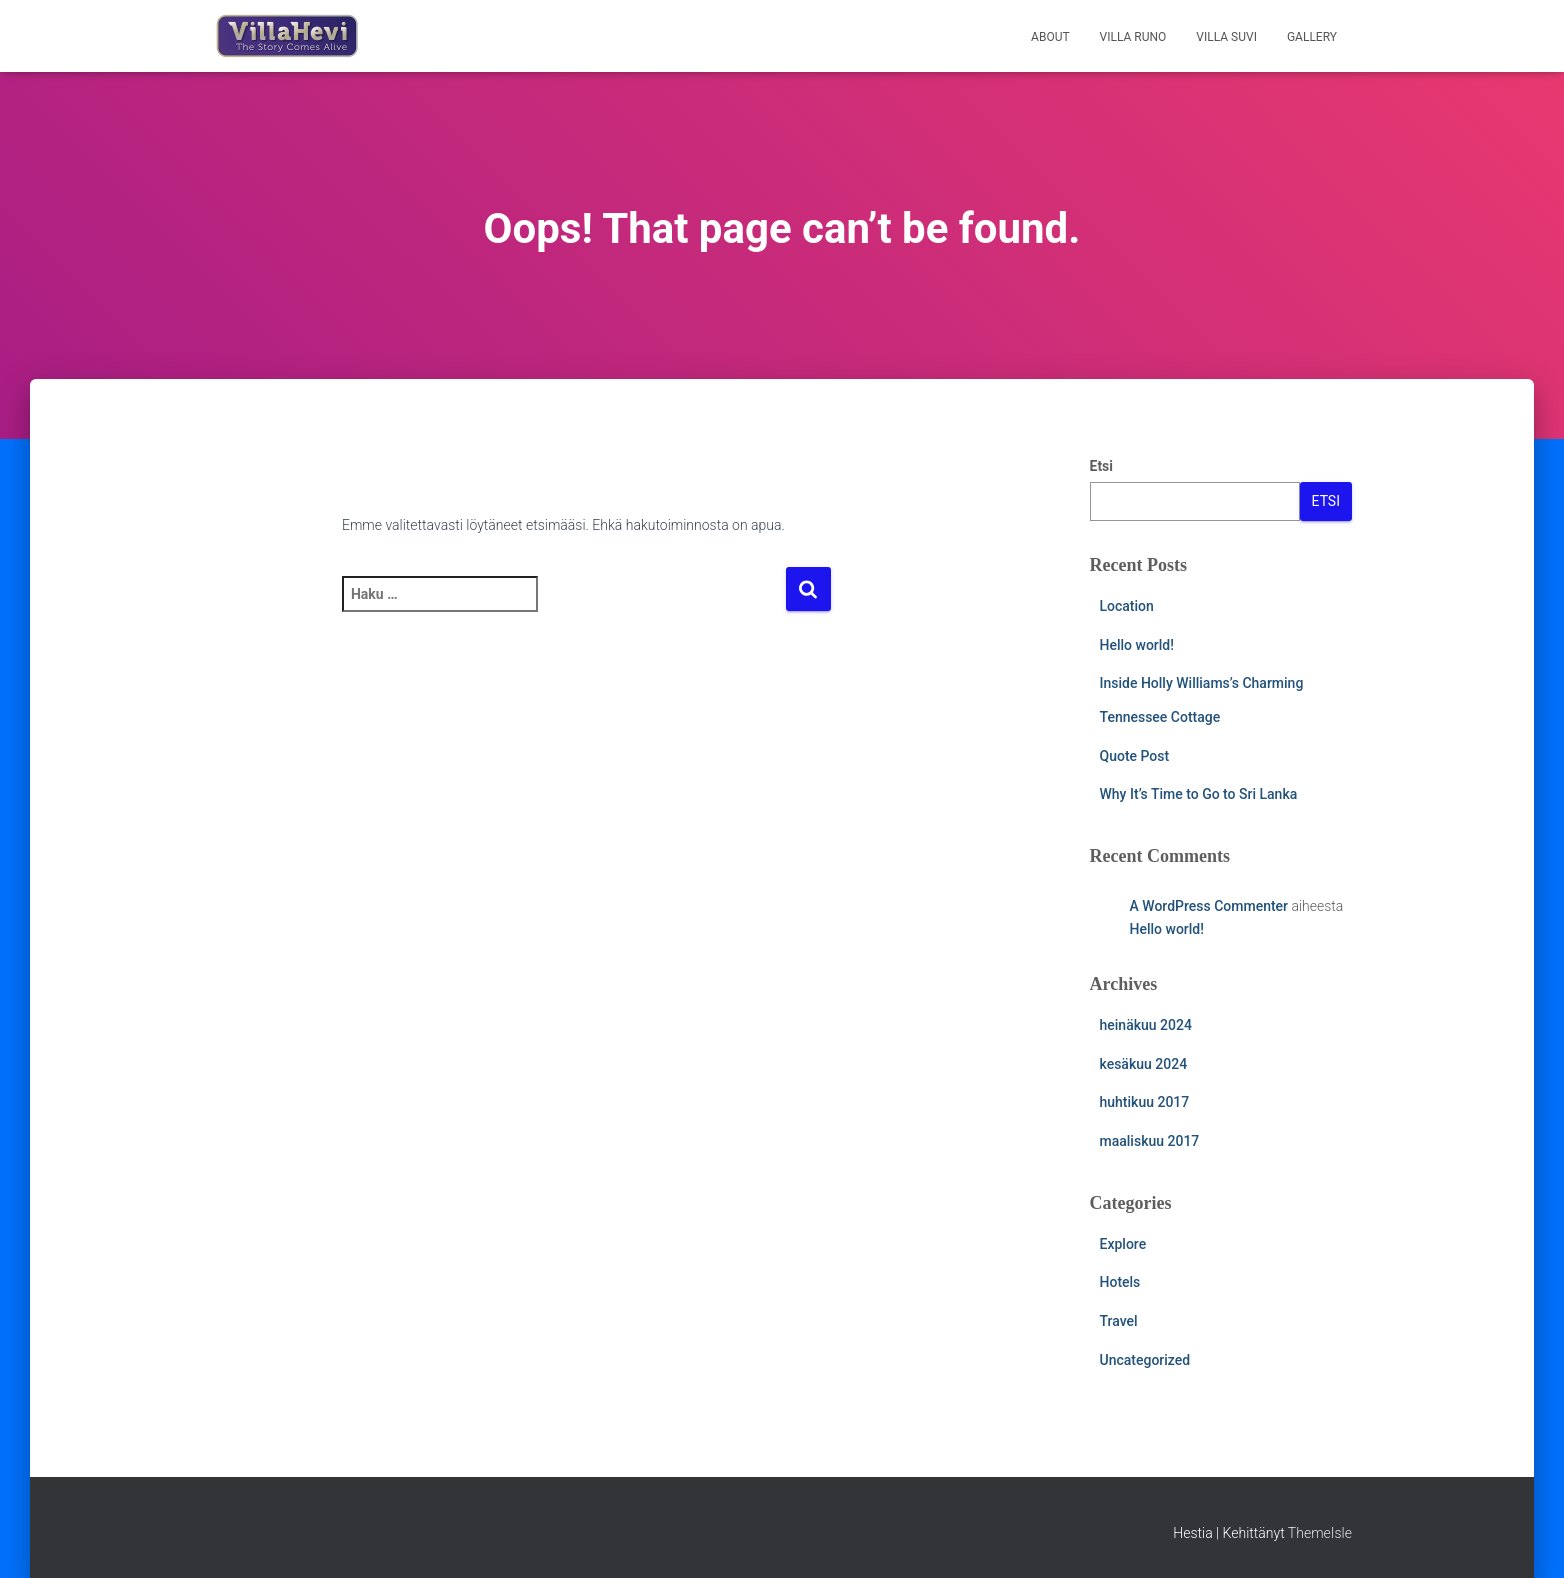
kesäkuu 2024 (1144, 1064)
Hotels (1120, 1282)
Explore (1123, 1244)
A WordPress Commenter (1209, 906)
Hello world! (1137, 645)
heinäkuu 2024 (1146, 1025)
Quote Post (1135, 756)
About (1050, 37)
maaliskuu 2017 (1150, 1141)
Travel (1119, 1321)
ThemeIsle (1320, 1533)
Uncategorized (1145, 1360)
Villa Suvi (1226, 37)
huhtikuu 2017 (1145, 1102)
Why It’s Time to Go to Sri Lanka (1199, 794)
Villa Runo (1133, 37)
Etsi (1102, 466)
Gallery (1312, 37)
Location (1127, 606)
